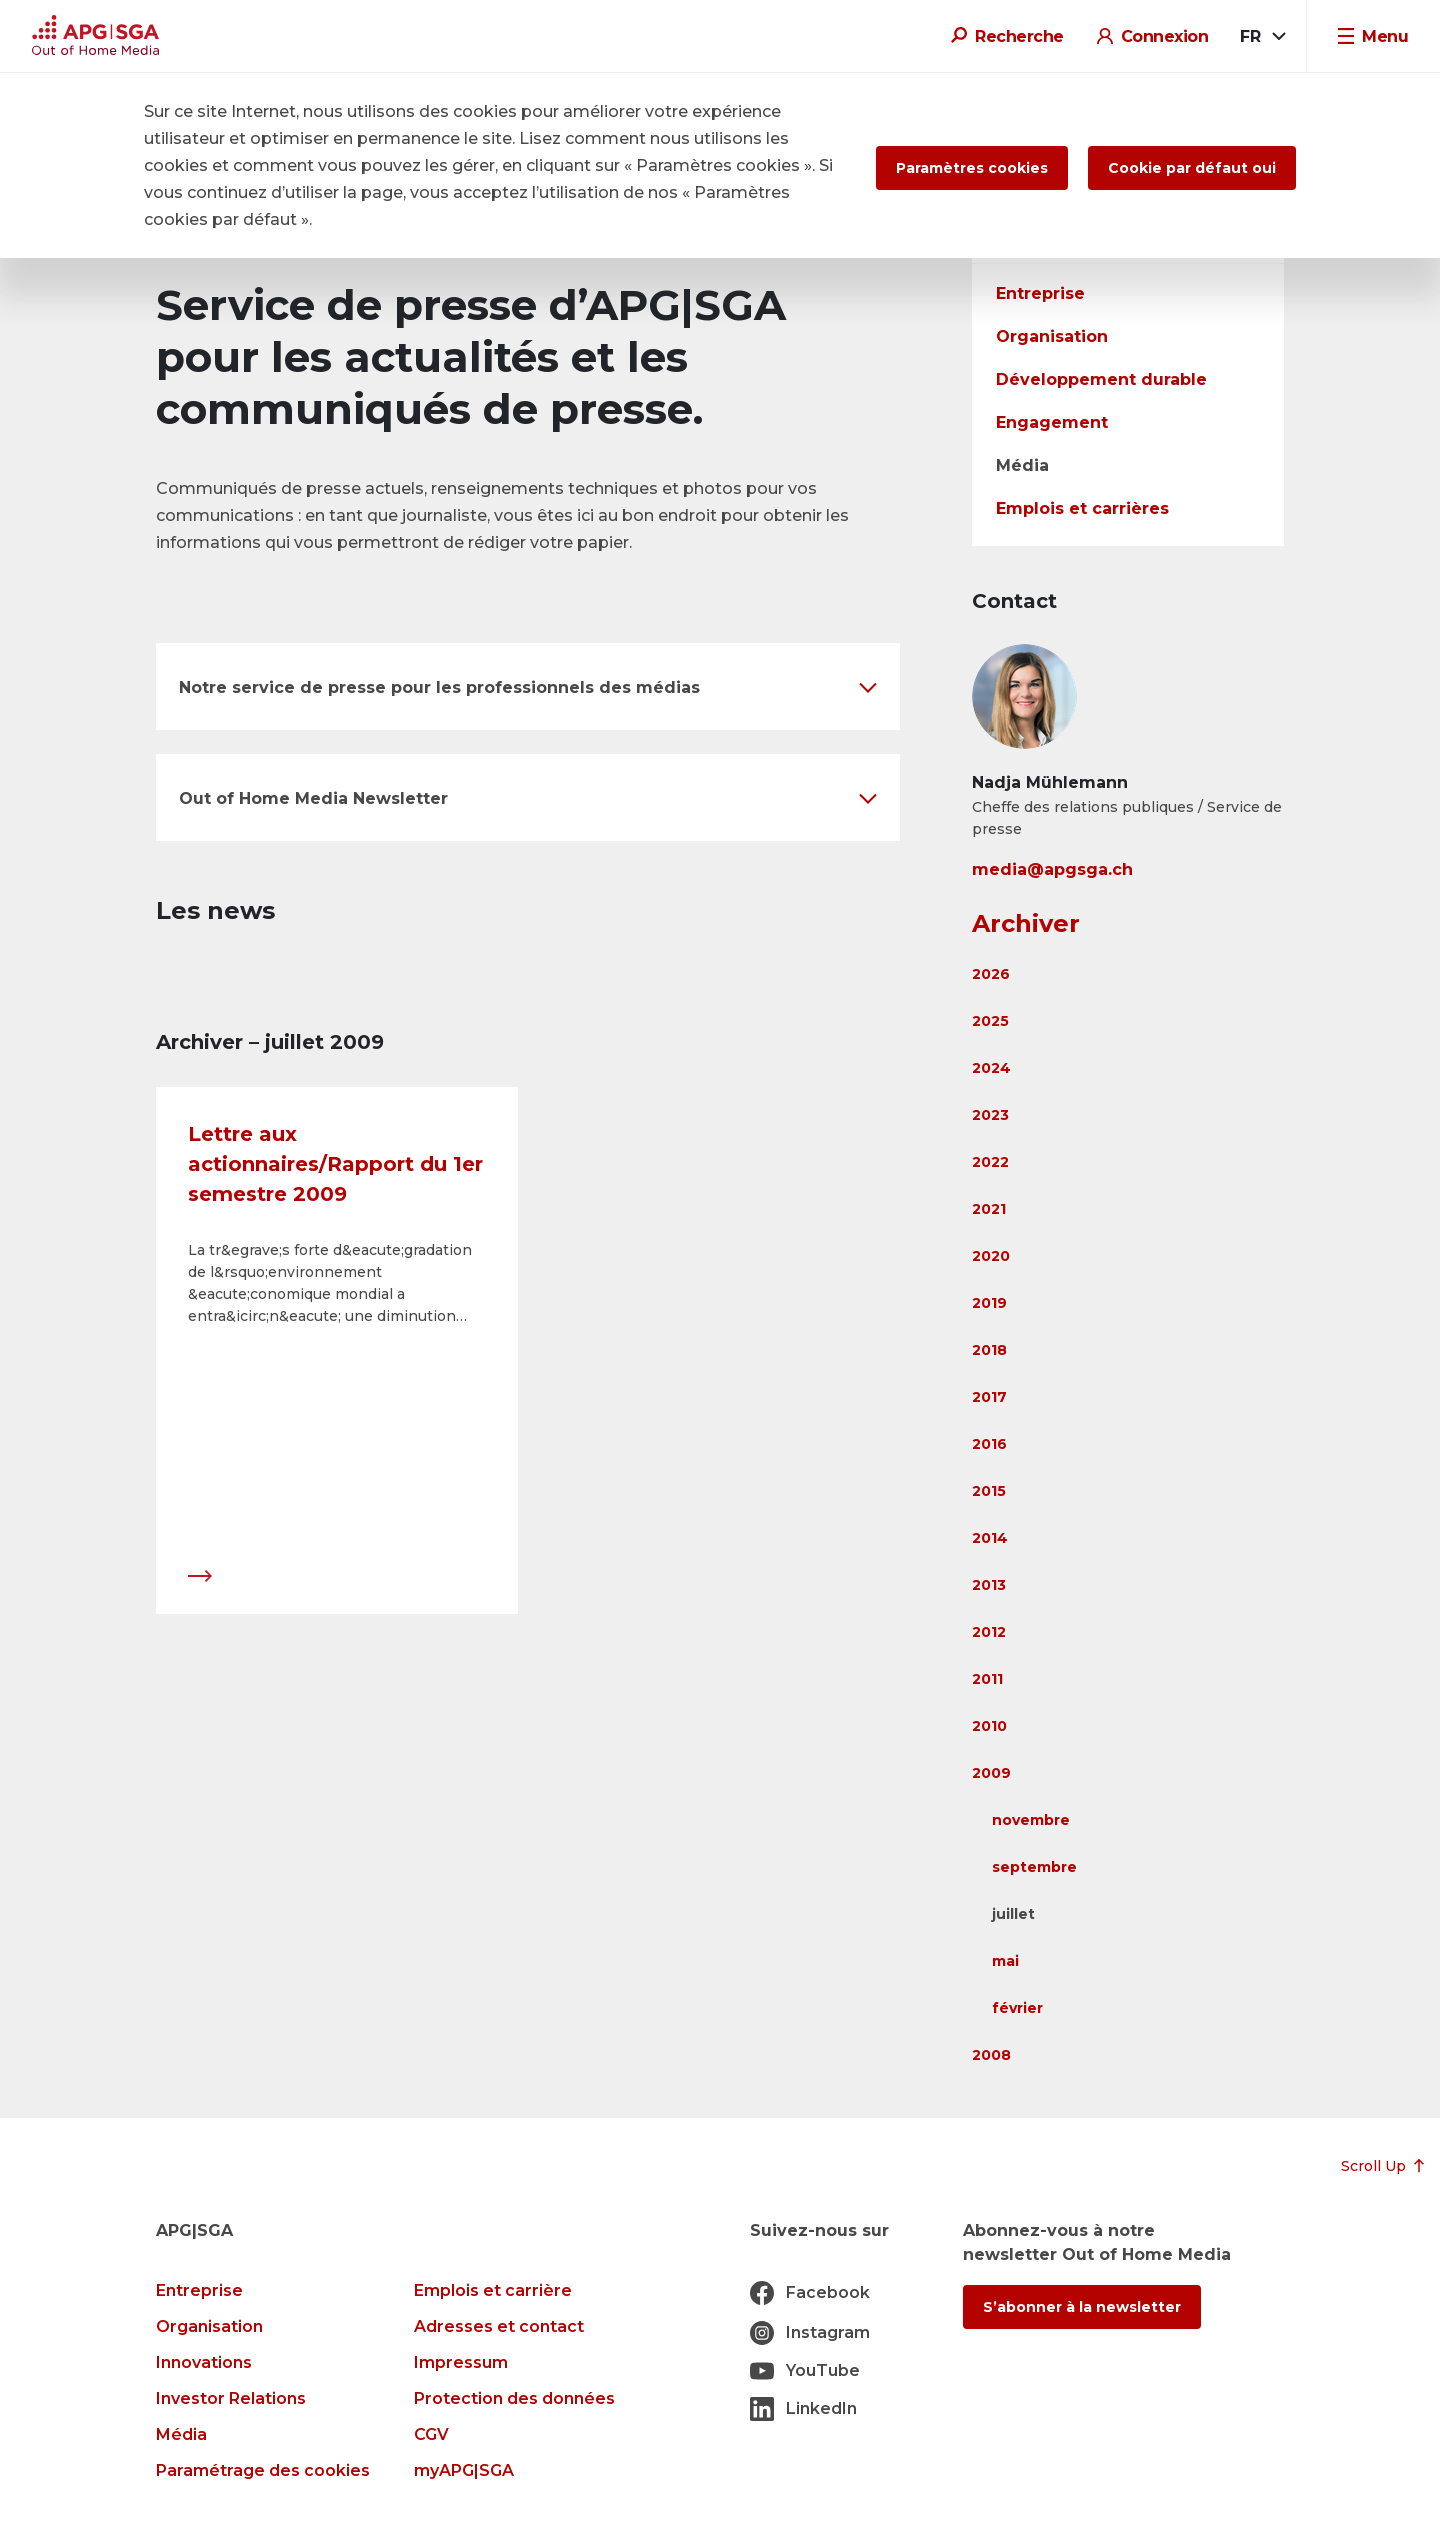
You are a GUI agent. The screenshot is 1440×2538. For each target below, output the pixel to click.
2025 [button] (990, 1021)
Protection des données (514, 2398)
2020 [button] (991, 1256)
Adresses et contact (499, 2326)
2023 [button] (990, 1115)
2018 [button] (989, 1350)
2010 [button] (989, 1726)
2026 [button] (991, 974)
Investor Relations (231, 2398)
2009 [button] (991, 1773)
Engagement (1052, 422)
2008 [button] (991, 2055)
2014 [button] (990, 1538)
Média (1022, 465)
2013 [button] (989, 1585)
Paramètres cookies (972, 168)
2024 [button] (991, 1068)
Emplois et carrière (493, 2290)
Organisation (1052, 336)
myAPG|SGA (464, 2470)
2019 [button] (989, 1303)
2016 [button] (989, 1444)
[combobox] (1261, 37)
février (1017, 2008)
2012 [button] (989, 1632)
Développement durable (1101, 379)
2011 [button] (987, 1679)
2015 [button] (989, 1491)
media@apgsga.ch (1052, 869)
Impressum (461, 2362)
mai (1005, 1961)
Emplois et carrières (1082, 508)
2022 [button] (990, 1162)
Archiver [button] (1026, 923)
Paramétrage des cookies (263, 2470)
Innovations (204, 2362)
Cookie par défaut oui (1192, 168)
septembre (1034, 1867)
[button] (528, 686)
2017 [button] (989, 1397)
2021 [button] (989, 1209)
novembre (1031, 1820)
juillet (1013, 1914)
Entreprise (1040, 293)
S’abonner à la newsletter (1082, 2307)
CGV (431, 2434)
